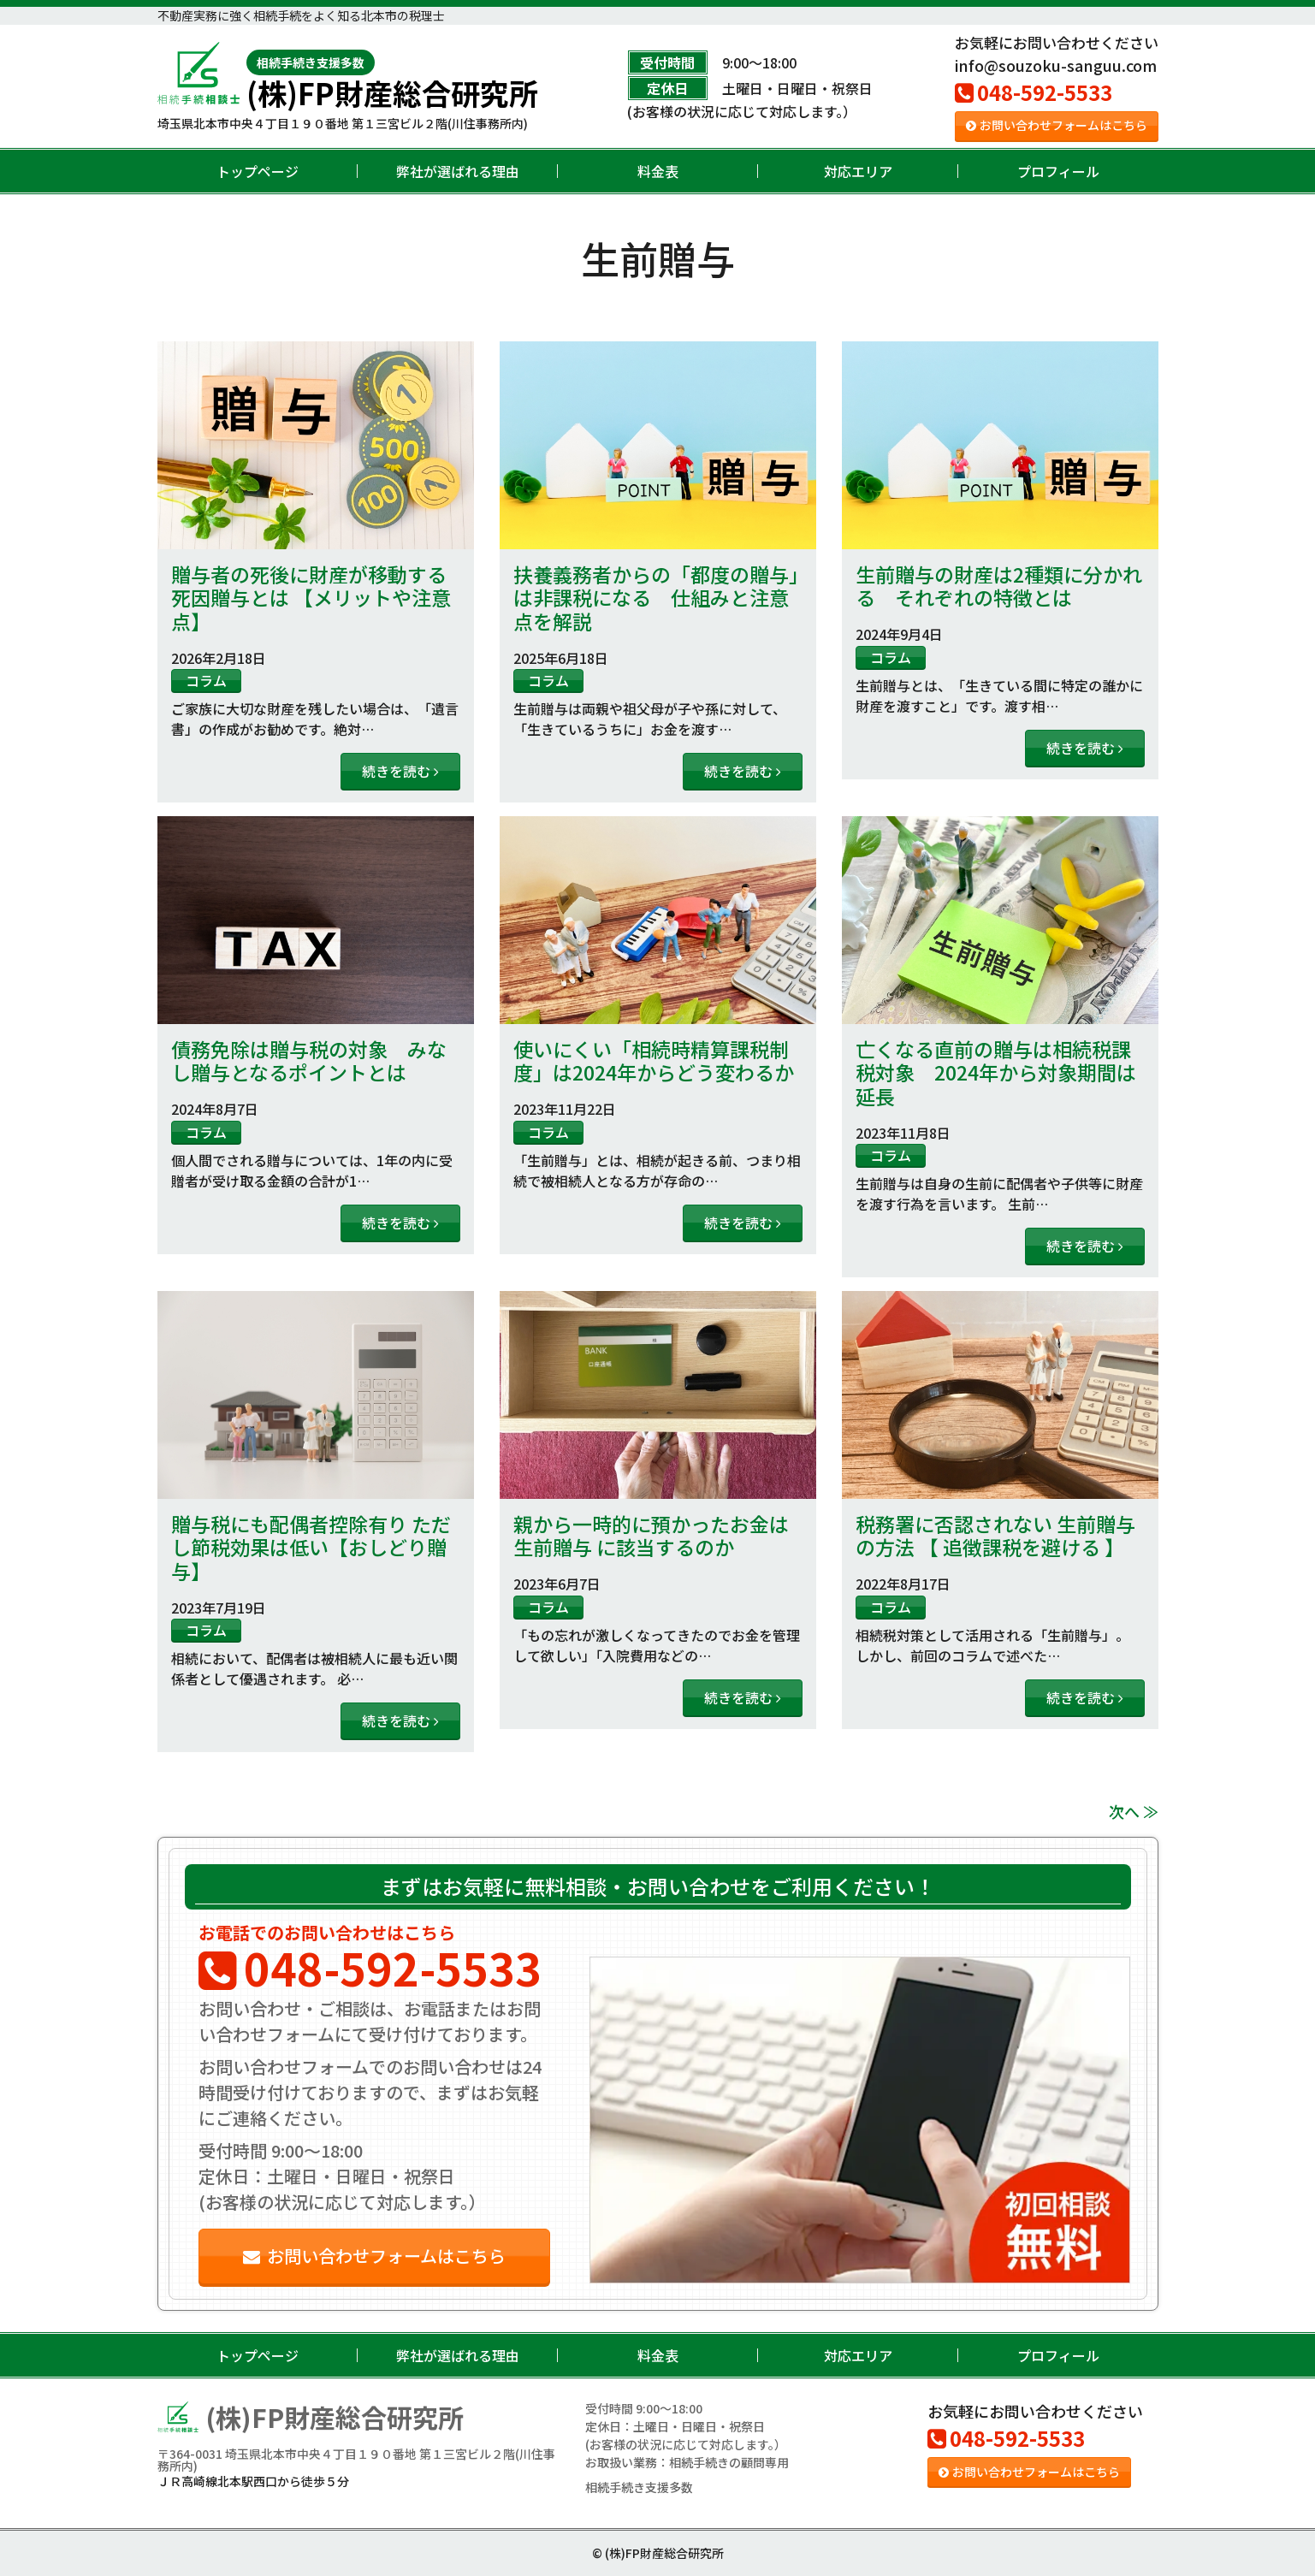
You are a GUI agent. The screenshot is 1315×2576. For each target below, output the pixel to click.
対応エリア (858, 171)
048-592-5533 (1033, 92)
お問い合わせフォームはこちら (1056, 124)
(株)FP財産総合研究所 (392, 79)
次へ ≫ (1133, 1811)
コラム (206, 680)
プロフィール (1058, 171)
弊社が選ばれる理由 (457, 171)
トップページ (257, 171)
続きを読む (400, 771)
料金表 (657, 171)
